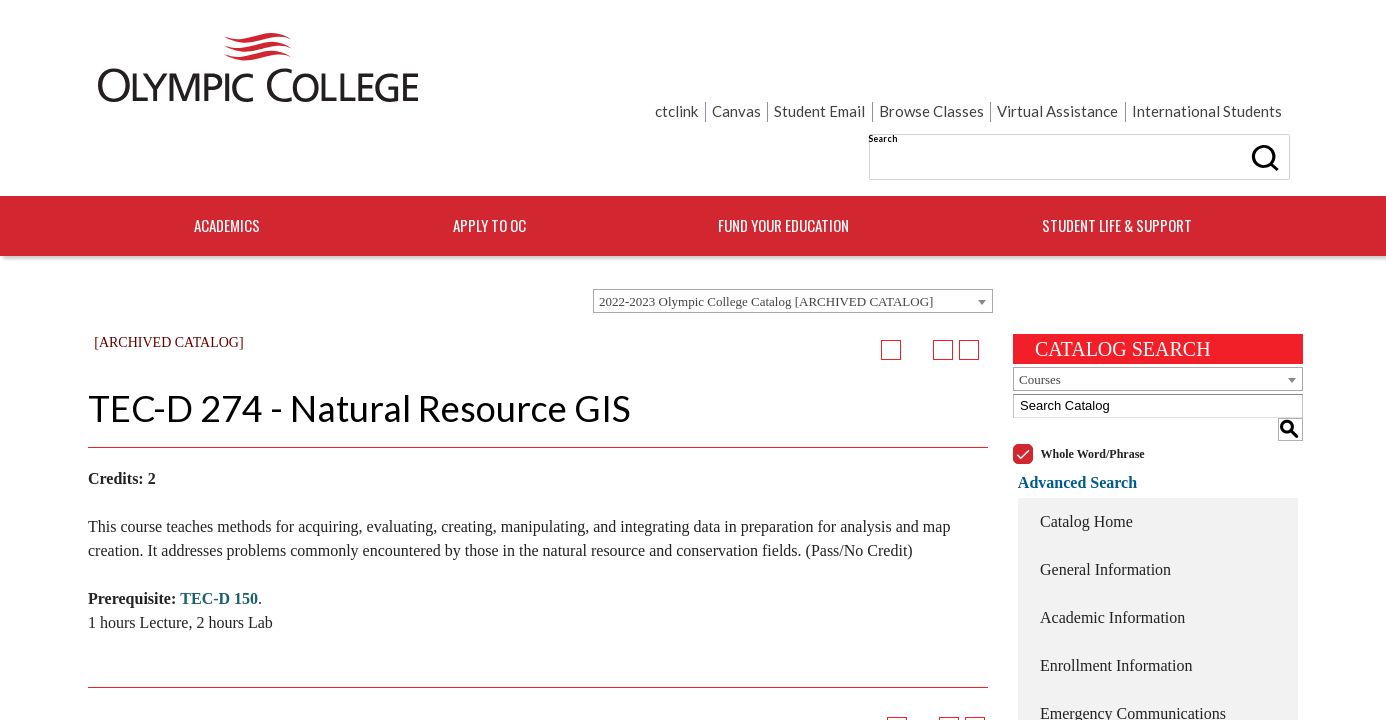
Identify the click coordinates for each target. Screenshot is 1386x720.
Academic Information (1112, 529)
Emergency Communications (1133, 625)
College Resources (1100, 673)
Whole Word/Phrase (1093, 367)
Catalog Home (1086, 433)
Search (701, 69)
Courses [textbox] (1040, 315)
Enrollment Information (1116, 577)
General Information (1105, 481)
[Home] (258, 73)
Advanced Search (1072, 394)
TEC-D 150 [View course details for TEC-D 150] (219, 534)
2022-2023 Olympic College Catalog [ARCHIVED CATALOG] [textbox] (766, 237)
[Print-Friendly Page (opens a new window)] (943, 286)
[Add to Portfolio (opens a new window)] (891, 286)
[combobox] (793, 237)
